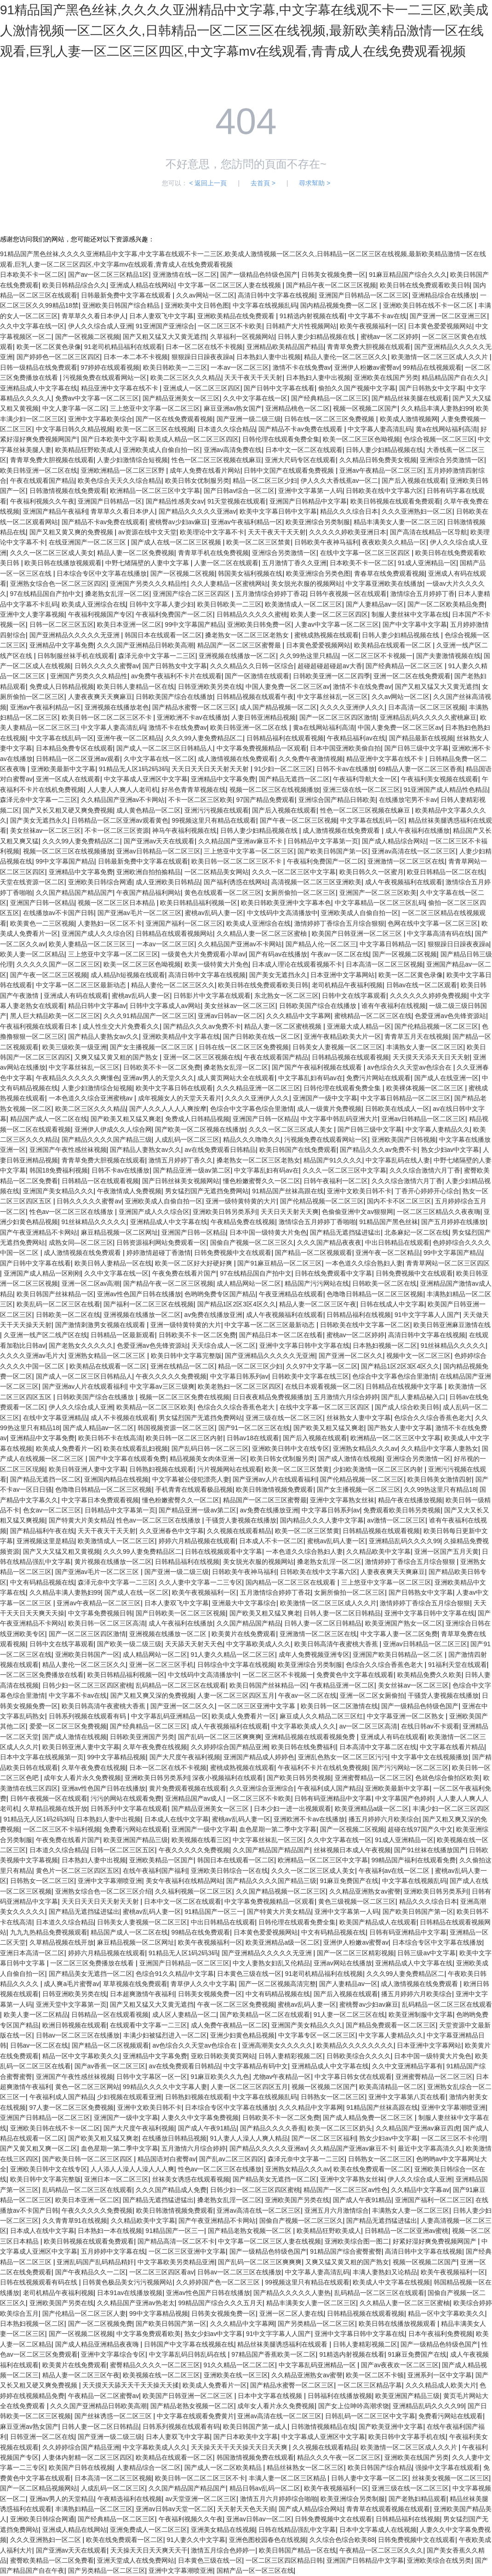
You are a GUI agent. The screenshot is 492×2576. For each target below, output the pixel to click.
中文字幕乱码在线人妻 (398, 1160)
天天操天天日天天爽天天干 (149, 2550)
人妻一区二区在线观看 (226, 563)
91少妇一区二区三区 (283, 769)
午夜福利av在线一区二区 (395, 1870)
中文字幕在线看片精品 (452, 1747)
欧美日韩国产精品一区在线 (297, 2550)
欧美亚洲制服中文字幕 (421, 2014)
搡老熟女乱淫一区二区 (117, 593)
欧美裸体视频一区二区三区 (425, 1088)
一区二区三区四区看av (161, 2272)
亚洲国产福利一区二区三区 (184, 923)
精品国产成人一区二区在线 (48, 1118)
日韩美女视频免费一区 (333, 274)
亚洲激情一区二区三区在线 (406, 861)
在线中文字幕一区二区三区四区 (366, 552)
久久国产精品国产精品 (249, 1623)
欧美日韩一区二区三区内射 (184, 1438)
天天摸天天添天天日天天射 (431, 1057)
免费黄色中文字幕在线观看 (355, 1674)
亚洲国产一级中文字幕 (325, 1098)
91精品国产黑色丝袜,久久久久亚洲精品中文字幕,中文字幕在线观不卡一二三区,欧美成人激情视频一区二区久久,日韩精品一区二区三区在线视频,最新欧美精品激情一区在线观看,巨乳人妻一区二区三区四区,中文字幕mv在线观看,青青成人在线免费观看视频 (244, 30)
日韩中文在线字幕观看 (354, 995)
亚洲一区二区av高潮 (91, 1283)
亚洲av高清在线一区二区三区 (414, 851)
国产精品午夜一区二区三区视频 (331, 285)
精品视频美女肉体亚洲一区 (208, 1458)
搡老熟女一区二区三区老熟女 (248, 635)
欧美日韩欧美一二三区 (175, 367)
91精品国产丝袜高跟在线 (288, 1191)
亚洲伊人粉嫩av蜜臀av (367, 367)
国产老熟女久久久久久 (81, 1345)
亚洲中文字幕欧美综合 (100, 419)
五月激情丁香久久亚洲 (294, 563)
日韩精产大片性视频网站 (301, 326)
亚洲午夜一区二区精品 (129, 738)
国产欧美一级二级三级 (129, 1644)
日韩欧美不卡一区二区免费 (161, 1067)
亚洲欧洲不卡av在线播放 (192, 717)
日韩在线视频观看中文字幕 (223, 1551)
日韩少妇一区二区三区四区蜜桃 (87, 1685)
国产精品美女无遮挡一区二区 (90, 1973)
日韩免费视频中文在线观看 (232, 1252)
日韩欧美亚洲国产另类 (142, 1736)
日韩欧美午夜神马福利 (326, 542)
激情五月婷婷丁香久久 (181, 1160)
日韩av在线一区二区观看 (422, 985)
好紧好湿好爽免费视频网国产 (435, 2241)
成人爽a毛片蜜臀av (71, 1983)
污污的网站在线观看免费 (126, 1798)
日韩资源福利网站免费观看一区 (161, 1242)
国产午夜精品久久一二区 (90, 2272)
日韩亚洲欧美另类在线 (210, 686)
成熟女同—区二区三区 (81, 1242)
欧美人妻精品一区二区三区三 (90, 944)
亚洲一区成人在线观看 (68, 779)
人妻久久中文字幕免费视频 (200, 2117)
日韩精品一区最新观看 (123, 1335)
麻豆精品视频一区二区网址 (119, 1232)
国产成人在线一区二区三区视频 (177, 542)
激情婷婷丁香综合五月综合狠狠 (339, 923)
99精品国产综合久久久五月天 (220, 2303)
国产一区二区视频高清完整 (277, 1983)
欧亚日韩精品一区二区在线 (445, 872)
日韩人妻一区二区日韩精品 (342, 1613)
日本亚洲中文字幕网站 (342, 975)
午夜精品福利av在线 (356, 738)
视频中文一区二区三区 (418, 1355)
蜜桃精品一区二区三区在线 (373, 1015)
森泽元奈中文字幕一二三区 (156, 655)
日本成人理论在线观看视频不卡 (297, 964)
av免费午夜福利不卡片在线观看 (176, 676)
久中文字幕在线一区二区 (159, 758)
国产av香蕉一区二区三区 (110, 2066)
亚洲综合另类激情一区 (452, 460)
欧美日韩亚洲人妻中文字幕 (87, 1469)
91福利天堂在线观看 (457, 1664)
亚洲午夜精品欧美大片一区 (342, 1036)
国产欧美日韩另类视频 (299, 1777)
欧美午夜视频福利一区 (372, 326)
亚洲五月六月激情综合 (336, 2210)
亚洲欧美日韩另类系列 (225, 1211)
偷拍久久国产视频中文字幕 (356, 388)
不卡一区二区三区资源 (117, 830)
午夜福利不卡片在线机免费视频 (323, 1767)
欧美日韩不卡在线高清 (110, 1438)
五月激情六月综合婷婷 (346, 1397)
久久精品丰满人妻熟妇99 (437, 408)
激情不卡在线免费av (302, 367)
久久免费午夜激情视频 (311, 758)
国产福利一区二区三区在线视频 (148, 1304)
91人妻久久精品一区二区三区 (233, 1654)
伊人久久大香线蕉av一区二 (339, 480)
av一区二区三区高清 (368, 1726)
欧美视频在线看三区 (200, 1839)
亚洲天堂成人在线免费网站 (135, 2560)
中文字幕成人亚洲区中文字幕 (146, 779)
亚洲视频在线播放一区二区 (237, 655)
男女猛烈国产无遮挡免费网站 (207, 1191)
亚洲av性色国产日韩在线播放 (139, 1294)
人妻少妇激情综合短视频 (132, 460)
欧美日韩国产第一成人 (255, 2426)
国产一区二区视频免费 (100, 2323)
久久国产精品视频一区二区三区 (281, 1891)
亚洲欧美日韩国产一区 (87, 1654)
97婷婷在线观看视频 (110, 367)
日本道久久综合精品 (226, 429)
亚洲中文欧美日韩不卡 (359, 1191)
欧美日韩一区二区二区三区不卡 (108, 717)
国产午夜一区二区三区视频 (298, 820)
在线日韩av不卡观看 (430, 1726)
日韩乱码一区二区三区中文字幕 (370, 2416)
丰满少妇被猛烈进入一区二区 (165, 2035)
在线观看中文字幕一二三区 (148, 2025)
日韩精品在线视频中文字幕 (405, 1386)
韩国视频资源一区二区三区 (176, 1427)
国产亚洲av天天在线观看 (159, 841)
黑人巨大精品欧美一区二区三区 (55, 1015)
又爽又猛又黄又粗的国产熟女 (117, 1057)
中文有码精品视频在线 (42, 1582)
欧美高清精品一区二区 (391, 2086)
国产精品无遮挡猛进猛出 (345, 1232)
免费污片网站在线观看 (378, 1078)
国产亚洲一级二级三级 (249, 419)
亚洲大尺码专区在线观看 (300, 460)
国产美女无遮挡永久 (39, 820)
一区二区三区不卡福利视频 (61, 1829)
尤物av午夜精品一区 (282, 2076)
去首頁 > (263, 183)
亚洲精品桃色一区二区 (297, 408)
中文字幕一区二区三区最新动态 (82, 985)
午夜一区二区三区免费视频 (236, 2004)
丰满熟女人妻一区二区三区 (424, 1047)
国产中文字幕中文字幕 (415, 624)
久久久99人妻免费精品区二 (204, 738)
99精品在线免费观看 (201, 1932)
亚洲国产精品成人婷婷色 (258, 1757)
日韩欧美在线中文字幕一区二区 (365, 1324)
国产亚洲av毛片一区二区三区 (139, 912)
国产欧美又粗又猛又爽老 (126, 1118)
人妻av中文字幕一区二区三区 (337, 624)
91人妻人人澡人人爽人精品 (249, 2138)
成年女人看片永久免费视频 (82, 1777)
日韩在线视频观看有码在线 (39, 2282)
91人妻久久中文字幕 (195, 2539)
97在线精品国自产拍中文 (46, 593)
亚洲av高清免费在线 (233, 449)
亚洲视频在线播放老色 (117, 707)
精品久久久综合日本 (349, 511)
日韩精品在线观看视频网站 (174, 933)
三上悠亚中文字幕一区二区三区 (155, 408)
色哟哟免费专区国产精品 (219, 1294)
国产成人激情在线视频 (350, 1458)
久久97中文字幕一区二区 (322, 1366)
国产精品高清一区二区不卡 (176, 2241)
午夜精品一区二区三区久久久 (381, 2550)
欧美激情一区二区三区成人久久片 (440, 357)
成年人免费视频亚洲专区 (314, 1654)
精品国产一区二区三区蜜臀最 (240, 645)
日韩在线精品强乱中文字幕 (297, 2529)
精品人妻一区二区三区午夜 (317, 1304)
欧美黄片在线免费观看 (244, 1633)
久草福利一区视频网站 (242, 336)
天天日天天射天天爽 (290, 1211)
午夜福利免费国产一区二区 (174, 614)
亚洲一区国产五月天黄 (446, 1551)
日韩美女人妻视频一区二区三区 (337, 1047)
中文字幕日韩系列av (239, 1376)
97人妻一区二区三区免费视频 (71, 2107)
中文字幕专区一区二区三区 (316, 2035)
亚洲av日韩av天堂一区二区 (175, 2509)
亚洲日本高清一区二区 (32, 1953)
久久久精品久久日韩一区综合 (252, 666)
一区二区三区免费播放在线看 (42, 1674)
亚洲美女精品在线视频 (223, 2529)
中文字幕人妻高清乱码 (380, 429)
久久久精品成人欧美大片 (441, 2385)
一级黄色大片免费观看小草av (203, 954)
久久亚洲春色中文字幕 (171, 1530)
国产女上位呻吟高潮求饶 (353, 2406)
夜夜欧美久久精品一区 (394, 542)
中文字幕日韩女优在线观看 (353, 2076)
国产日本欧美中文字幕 (113, 439)
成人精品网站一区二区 (249, 1283)
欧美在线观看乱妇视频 (135, 1448)
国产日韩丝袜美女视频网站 (180, 1181)
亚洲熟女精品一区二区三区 (107, 1355)
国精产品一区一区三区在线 (255, 2570)
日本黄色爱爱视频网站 (440, 326)
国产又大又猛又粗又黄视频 (61, 1551)
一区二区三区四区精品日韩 (284, 2560)
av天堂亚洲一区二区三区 (200, 2498)
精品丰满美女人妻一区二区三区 (399, 522)
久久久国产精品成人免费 (171, 2189)
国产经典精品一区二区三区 (329, 398)
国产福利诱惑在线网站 (236, 882)
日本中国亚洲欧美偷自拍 (345, 748)
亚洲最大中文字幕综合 (244, 1603)
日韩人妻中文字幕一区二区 (369, 2478)
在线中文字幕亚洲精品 (55, 1417)
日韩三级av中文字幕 (426, 1953)
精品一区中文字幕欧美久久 (81, 2056)
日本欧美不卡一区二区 (32, 274)
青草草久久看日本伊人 (94, 316)
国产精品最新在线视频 (421, 738)
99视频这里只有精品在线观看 (214, 820)
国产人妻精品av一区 (375, 604)
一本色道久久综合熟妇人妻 (364, 1263)
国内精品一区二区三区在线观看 (292, 1582)
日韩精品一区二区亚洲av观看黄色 (119, 820)
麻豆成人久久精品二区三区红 (321, 1716)
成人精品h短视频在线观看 (128, 975)
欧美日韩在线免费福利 (303, 1747)
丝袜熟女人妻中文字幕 (358, 1417)
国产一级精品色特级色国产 (258, 274)
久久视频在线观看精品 (239, 1530)
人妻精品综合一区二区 (148, 2467)
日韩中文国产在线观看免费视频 (290, 470)
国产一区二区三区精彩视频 (355, 1953)
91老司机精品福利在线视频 (324, 1973)
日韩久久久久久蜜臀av (106, 666)
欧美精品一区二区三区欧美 (155, 1407)
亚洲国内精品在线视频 (116, 1479)
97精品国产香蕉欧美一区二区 (273, 2354)
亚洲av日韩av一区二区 (230, 1015)
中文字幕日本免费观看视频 (100, 1500)
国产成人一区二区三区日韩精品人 (164, 748)
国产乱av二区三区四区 (231, 2159)
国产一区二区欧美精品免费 (446, 604)
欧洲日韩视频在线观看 (74, 2025)
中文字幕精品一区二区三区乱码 (380, 902)
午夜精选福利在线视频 (129, 2498)
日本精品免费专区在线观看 (74, 748)
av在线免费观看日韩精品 (220, 1149)
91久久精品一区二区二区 (239, 2365)
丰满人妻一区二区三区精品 (288, 2478)
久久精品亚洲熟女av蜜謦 (364, 1891)
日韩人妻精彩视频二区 (290, 2056)
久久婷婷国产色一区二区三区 (219, 2282)
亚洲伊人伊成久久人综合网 (113, 1129)
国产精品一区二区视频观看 (313, 1252)
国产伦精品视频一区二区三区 (436, 1026)
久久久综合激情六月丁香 (424, 1170)
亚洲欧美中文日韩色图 (197, 305)
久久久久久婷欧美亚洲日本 (347, 532)
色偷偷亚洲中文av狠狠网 (357, 1211)
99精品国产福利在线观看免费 (414, 1860)
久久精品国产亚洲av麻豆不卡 (241, 841)
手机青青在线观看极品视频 (194, 1489)
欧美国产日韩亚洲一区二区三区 (358, 933)
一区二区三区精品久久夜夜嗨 (439, 1211)
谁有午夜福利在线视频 (393, 1005)
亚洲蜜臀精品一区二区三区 (373, 1777)
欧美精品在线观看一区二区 (393, 645)
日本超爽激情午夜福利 (142, 1994)
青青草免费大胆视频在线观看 (369, 346)
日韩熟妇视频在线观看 (161, 1469)
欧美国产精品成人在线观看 (378, 1922)
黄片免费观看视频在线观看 (187, 1788)
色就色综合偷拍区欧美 (447, 1777)
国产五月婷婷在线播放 (453, 1221)
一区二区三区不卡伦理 (453, 2138)
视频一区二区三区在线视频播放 (274, 789)
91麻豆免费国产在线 (349, 1880)
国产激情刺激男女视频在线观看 (101, 1324)
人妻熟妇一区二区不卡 (110, 923)
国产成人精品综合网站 (394, 841)
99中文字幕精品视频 (116, 1757)
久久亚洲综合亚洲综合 (261, 1788)
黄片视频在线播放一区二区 (113, 1561)
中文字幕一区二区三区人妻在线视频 (230, 285)
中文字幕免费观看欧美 (148, 2333)
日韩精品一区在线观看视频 (100, 1181)
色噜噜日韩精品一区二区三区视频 (374, 1294)
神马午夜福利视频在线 (184, 830)
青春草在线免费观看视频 (389, 573)
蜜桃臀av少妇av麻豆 (178, 522)
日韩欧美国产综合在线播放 (174, 696)
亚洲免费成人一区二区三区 (148, 2529)
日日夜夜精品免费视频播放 (271, 1397)
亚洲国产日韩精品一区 (110, 501)
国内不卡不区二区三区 (399, 1201)
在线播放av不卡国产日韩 (58, 912)
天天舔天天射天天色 (194, 1644)
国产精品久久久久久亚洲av (197, 511)
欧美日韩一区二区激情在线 (339, 1706)
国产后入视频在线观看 (414, 480)
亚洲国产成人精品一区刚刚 (42, 1273)
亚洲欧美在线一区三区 (236, 2375)
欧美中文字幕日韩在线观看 (174, 1088)
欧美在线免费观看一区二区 (372, 2169)
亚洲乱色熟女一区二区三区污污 (343, 1757)
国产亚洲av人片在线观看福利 (84, 1386)
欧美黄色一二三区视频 (42, 923)
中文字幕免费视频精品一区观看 (262, 748)
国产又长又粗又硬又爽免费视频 (68, 810)
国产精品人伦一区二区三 (321, 944)
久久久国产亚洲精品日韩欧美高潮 (145, 645)
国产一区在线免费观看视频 (174, 419)
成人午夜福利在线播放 (417, 830)
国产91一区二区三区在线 (254, 1427)
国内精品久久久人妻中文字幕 (322, 1520)
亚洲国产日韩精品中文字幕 (308, 501)
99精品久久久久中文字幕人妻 (165, 2086)
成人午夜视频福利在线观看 (403, 882)
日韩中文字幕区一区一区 (151, 2076)
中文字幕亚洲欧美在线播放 (384, 583)
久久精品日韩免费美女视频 (378, 460)
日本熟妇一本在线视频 (110, 2230)
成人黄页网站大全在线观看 (236, 1078)
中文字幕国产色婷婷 (404, 1798)
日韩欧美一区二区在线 (384, 1283)
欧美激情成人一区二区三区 (303, 604)
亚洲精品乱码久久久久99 (405, 1541)
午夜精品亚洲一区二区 (342, 1685)
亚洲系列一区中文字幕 (439, 2375)
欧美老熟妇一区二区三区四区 (239, 1386)
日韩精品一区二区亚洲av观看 (78, 758)
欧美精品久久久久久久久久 (355, 2045)
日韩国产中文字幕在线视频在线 (189, 2344)
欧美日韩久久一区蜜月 (371, 872)
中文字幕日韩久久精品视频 (74, 429)
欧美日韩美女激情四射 (439, 1479)
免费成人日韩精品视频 (61, 686)
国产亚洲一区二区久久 (351, 1355)
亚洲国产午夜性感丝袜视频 (68, 1149)
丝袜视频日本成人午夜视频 (352, 1850)
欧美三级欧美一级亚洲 (74, 1047)
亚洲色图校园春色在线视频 (267, 2539)
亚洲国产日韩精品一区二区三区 (364, 295)
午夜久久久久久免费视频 (171, 1376)
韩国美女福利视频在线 (250, 573)
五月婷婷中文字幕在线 (113, 2251)
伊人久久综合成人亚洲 (100, 326)
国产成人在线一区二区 (136, 1592)
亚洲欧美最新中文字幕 (63, 769)
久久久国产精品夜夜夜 (329, 1242)
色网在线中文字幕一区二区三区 (433, 923)
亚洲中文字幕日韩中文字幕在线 (304, 1345)
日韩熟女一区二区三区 (42, 1880)
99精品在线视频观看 (432, 367)
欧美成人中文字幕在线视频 (391, 2282)
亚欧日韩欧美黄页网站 (223, 2056)
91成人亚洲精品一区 (427, 563)
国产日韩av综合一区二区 (239, 490)
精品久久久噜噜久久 (252, 1139)
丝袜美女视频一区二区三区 (450, 2478)
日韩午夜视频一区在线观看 (348, 593)
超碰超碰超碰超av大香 (329, 666)
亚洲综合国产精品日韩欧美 (337, 799)
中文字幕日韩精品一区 (392, 944)
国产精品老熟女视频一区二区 (250, 2230)
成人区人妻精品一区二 (184, 2014)
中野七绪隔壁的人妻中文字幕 (148, 563)
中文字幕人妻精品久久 (438, 1129)
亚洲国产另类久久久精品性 (148, 583)
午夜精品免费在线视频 (243, 1221)
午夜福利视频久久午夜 (42, 501)
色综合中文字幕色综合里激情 (252, 1108)
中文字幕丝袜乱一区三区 (332, 696)
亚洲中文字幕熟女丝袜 (342, 1500)
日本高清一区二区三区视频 (426, 707)
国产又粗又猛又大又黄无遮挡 (164, 336)
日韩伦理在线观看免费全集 (281, 439)
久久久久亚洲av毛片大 (32, 1355)
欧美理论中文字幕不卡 (212, 532)
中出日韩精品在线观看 (397, 1242)
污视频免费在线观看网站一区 (105, 377)
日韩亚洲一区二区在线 (42, 2436)
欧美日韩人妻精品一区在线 (135, 686)
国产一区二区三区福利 (324, 2138)
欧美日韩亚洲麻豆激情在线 (452, 1324)
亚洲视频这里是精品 (45, 1541)
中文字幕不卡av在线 (377, 316)
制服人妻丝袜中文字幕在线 (410, 614)
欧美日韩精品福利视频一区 (198, 902)
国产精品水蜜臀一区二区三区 (194, 707)
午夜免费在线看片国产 (184, 1273)
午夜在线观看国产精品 (42, 480)
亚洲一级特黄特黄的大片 (241, 1201)
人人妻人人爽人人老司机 (122, 789)
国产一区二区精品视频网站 (38, 2488)
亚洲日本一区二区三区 (116, 2179)
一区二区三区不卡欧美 (230, 326)
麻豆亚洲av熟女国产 (233, 408)
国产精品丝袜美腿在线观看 (410, 398)
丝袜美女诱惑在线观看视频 (190, 2179)
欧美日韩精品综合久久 (74, 285)
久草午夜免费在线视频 (155, 1747)
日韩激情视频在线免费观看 (68, 490)
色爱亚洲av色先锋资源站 (450, 1015)
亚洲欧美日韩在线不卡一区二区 (429, 305)
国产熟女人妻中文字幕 (399, 1427)
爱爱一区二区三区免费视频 (68, 1726)
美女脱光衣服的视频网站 (306, 583)
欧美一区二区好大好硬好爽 (194, 1263)
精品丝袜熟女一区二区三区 (305, 2467)
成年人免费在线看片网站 (205, 470)
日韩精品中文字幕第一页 (322, 841)
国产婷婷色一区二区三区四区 (58, 357)
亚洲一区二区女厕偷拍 (372, 1695)
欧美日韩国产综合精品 (380, 2467)
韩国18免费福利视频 (58, 1170)
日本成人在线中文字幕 (176, 1819)
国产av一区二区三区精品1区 (108, 274)
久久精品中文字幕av (420, 2189)
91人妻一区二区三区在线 (349, 2014)
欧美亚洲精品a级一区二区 (372, 1808)
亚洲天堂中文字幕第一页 (71, 2004)
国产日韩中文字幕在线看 (279, 388)
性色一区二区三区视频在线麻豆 (217, 460)
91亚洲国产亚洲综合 (165, 326)
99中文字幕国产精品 (194, 624)
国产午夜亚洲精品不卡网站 (38, 1232)
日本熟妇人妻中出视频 (268, 357)
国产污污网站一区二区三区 (410, 1767)
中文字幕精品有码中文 (255, 2066)
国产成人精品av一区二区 (98, 1427)
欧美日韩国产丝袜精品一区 (55, 1294)
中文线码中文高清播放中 (282, 912)
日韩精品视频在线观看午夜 (255, 696)
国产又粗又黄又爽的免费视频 (72, 532)
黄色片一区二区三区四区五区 (78, 1870)
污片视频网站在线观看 (229, 1469)
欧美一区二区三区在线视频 (155, 429)
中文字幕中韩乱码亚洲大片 (339, 1118)
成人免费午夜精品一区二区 (229, 2025)
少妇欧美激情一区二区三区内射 (379, 1469)
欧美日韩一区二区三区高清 (106, 1623)
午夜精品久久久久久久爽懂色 (78, 1078)
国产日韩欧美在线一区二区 (261, 1036)
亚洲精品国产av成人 (194, 1798)
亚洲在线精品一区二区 (182, 1366)
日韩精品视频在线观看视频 (350, 1057)
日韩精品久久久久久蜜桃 (252, 614)
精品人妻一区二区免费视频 (135, 552)
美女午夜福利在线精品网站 (184, 1880)
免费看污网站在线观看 (135, 1829)
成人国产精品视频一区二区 (278, 707)
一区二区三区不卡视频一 (377, 655)
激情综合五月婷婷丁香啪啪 (317, 1221)
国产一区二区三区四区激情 (338, 717)
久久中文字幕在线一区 (32, 326)
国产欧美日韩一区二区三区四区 (88, 2159)
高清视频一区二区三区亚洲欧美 (316, 882)
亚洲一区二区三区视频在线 (201, 1057)
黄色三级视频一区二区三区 (356, 1901)
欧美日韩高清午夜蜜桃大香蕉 (337, 1644)
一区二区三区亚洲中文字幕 (257, 1706)
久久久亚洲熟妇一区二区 (417, 511)
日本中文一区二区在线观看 (304, 449)
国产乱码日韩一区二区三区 (210, 1448)
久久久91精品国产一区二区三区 (149, 1015)
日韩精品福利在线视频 (358, 1314)
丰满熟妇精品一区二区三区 (93, 2509)
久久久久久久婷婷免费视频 (428, 995)
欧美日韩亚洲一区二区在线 (38, 470)
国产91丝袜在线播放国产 (430, 1850)
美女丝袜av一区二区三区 (45, 830)
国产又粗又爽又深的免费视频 (152, 1695)
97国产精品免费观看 (265, 799)
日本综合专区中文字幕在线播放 (102, 573)
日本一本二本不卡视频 (135, 357)
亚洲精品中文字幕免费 (61, 645)
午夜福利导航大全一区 (365, 779)
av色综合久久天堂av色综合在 (410, 1067)
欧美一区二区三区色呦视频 (361, 439)
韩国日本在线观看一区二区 (163, 635)
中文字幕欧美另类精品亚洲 (176, 2262)
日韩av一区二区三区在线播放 (78, 2035)
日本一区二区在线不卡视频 (204, 346)
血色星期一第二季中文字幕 (277, 1829)
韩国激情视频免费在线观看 (255, 2457)
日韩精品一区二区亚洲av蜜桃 (407, 2230)
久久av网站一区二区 (205, 295)
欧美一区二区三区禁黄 (258, 542)
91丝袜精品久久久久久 (94, 1221)
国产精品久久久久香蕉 (272, 2128)
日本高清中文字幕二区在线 (378, 1747)
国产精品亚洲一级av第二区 (192, 1170)
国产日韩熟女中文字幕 (431, 388)
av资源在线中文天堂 (147, 532)
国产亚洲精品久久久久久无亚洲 (75, 635)
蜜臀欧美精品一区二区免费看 (52, 2560)
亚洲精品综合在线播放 (444, 295)
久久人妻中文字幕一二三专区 (200, 1582)
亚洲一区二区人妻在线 (291, 2313)
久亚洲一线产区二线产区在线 (45, 1335)
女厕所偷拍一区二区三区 (300, 892)
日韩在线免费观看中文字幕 (333, 1273)
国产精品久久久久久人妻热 (292, 2292)
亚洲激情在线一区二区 (185, 274)
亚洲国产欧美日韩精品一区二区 (399, 1654)
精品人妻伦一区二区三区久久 (346, 357)
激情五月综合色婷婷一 (223, 2550)
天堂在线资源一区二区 (32, 882)
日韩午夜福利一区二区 (335, 1181)
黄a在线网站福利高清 (446, 429)
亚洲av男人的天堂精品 (61, 2498)
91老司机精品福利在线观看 (123, 346)
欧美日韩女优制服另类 (197, 480)
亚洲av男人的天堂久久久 (158, 1078)
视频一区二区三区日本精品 (117, 902)
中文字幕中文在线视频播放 (430, 1757)
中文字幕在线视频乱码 (265, 305)
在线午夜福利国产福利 (155, 1870)
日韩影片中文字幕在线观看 (212, 995)
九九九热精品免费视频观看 (48, 1932)
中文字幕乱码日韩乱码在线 (188, 2354)
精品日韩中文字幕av (97, 1005)
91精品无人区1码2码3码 (133, 769)
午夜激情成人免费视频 (129, 1191)
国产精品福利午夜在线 (42, 1530)
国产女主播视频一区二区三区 (152, 1047)
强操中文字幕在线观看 (447, 2467)
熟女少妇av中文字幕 (450, 1149)
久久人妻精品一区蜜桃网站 (229, 583)
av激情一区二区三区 (396, 1520)
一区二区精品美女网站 (216, 872)
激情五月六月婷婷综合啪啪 (278, 2498)
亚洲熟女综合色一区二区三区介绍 (103, 1891)
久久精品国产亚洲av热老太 (136, 2303)
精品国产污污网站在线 (317, 1283)
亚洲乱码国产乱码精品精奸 (95, 2262)
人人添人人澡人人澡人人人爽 (132, 2169)
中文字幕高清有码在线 (439, 933)
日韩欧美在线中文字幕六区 (384, 490)
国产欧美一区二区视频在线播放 (200, 1129)
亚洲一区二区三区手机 (161, 1664)
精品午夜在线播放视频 (410, 1500)
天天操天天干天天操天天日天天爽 (240, 2447)
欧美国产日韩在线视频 (81, 2467)
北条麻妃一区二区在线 (416, 1232)
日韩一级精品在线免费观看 (38, 367)
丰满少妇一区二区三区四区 (451, 1808)
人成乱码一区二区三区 (187, 1139)
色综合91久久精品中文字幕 (175, 1973)
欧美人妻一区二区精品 (32, 954)
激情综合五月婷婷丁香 (422, 593)
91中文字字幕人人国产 (427, 1314)
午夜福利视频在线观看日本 (39, 1026)
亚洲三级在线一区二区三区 (361, 789)
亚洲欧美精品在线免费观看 (236, 316)
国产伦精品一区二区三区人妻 (84, 2313)
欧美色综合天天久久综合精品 (119, 480)
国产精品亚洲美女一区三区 (181, 398)
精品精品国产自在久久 (454, 377)
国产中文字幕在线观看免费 (127, 1458)
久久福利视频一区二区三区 (193, 1891)
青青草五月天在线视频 (416, 1036)
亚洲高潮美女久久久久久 (277, 2045)
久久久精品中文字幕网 (298, 1015)
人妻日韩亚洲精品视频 (263, 717)
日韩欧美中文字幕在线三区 (310, 1376)
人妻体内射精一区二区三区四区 (87, 2457)
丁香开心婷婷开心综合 (427, 1191)
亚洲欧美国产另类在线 (297, 2200)
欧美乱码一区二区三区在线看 (58, 1304)
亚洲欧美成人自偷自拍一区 (161, 449)
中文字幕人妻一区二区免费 (399, 1633)
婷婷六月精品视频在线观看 (197, 1541)
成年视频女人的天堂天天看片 (180, 1098)
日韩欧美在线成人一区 (397, 1108)
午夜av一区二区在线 (340, 954)
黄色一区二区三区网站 (87, 2086)
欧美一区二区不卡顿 (375, 2375)
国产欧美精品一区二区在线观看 (265, 2014)
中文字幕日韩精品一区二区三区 (405, 1098)
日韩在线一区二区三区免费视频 (330, 419)
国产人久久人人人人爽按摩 (167, 1108)
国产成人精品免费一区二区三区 (369, 2117)
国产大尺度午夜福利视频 (184, 1757)
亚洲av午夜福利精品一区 (246, 522)
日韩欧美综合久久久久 (358, 2056)
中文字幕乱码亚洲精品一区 (169, 1716)
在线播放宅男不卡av (408, 799)
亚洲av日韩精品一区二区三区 (158, 851)
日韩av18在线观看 (253, 1438)
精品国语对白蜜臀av (166, 2159)
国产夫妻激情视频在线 (448, 655)
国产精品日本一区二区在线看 (281, 1335)
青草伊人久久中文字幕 (203, 1983)
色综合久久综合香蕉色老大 (236, 1407)
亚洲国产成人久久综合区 (97, 933)
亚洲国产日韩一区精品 (42, 902)
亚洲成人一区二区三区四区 (201, 388)
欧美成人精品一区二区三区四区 (194, 439)
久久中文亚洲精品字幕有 (407, 2066)
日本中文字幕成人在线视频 (378, 2529)
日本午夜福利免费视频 (440, 2333)
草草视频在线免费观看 (135, 1983)
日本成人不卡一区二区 (271, 1541)
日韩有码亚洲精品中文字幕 (333, 1798)
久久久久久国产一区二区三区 (58, 964)
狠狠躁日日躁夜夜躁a (202, 357)
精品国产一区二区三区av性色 (345, 2189)
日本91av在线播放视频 (129, 2292)
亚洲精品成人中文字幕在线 (38, 388)
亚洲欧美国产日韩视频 (404, 1139)
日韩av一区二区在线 (39, 2045)
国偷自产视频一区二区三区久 (252, 1242)
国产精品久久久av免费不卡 (202, 1026)
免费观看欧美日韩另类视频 (402, 1510)
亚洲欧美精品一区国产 (161, 1860)
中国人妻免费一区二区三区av (288, 686)
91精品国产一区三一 (213, 1911)
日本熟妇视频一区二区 (385, 1345)
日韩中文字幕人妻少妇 (161, 604)
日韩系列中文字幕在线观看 (129, 1808)
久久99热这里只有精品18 (440, 1489)
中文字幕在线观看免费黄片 (195, 2416)
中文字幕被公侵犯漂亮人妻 (190, 1479)
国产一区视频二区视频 (87, 336)
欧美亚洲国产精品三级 (135, 1839)
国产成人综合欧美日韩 (407, 1407)
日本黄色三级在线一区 (249, 1973)
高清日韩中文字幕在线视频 (276, 295)
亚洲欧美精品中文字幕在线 (181, 1036)
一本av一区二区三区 (240, 367)
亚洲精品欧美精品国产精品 (285, 346)
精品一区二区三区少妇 (265, 480)
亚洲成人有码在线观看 (76, 995)
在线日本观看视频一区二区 (323, 1386)
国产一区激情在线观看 (257, 676)
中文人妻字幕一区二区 (74, 408)
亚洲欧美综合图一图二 (357, 2241)
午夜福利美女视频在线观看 (439, 779)
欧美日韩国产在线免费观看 (298, 1149)
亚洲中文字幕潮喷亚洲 (110, 1880)
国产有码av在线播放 (278, 954)
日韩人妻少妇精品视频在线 (317, 336)
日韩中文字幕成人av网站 (165, 1005)
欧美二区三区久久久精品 (185, 377)
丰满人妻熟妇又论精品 (385, 2272)
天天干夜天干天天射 (253, 377)
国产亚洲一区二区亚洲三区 (448, 316)
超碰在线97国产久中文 (420, 1829)
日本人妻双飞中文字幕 (161, 316)
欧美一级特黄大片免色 (216, 964)
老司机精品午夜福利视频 (347, 985)
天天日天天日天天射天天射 (211, 769)
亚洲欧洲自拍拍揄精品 (148, 872)
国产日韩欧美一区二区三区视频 (181, 1613)
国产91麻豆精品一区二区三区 (279, 1263)
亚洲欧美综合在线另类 (439, 2560)
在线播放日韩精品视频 (174, 2138)
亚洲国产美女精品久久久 (58, 1191)
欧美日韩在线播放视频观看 (63, 563)
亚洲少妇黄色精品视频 (242, 2035)
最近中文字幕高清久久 (430, 2148)
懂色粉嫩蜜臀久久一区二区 (261, 1181)
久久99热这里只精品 (309, 655)
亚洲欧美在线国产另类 (386, 377)
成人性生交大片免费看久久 (121, 1026)
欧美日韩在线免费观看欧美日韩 (425, 285)
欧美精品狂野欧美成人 (87, 449)
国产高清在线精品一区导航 (428, 532)
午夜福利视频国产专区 (100, 614)
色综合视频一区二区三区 (439, 439)
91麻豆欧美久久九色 (220, 2076)
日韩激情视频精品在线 (323, 2426)
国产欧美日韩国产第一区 (332, 851)
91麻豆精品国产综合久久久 (408, 274)
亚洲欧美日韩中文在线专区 (290, 1448)
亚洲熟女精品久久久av (365, 1448)
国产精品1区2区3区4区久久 (236, 1304)
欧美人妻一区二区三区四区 (329, 614)
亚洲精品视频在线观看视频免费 (311, 1736)
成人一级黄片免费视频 (329, 1108)
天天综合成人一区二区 (223, 1345)
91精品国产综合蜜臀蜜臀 (346, 2251)
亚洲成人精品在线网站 (142, 285)
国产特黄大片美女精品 (81, 1520)
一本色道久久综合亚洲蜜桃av (92, 1098)
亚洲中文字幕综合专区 (113, 2354)
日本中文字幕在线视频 (271, 2395)
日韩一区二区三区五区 (61, 624)
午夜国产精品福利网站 (148, 892)
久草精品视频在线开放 (55, 1808)
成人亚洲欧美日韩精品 (168, 882)
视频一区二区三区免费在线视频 (184, 1397)
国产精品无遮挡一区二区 (294, 779)
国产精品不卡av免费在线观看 (301, 429)
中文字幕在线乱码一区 (61, 738)
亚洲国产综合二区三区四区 (192, 593)
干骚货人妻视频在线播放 (241, 1520)
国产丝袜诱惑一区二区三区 (114, 2416)
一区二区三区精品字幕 (370, 2385)
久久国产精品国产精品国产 (74, 892)
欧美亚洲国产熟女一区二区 (403, 1623)
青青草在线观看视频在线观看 (388, 2509)
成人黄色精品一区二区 (148, 810)
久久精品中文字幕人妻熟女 (439, 1448)
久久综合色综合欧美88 (342, 2539)
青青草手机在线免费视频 (213, 552)
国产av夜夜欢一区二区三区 (400, 2365)
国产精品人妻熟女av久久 (103, 1036)
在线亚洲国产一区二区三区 (88, 542)
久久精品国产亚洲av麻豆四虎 (418, 2128)
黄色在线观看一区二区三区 (223, 892)
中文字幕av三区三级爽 (162, 1386)
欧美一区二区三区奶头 (340, 2128)
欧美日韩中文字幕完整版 (186, 1355)
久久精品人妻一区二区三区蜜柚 (263, 933)
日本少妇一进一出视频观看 (292, 1808)
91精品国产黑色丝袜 (388, 1221)
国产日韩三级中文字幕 (416, 748)
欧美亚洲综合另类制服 (318, 522)
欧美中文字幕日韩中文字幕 (278, 511)
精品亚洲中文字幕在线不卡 (120, 388)
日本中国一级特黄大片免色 (268, 1232)
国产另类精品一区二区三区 (316, 2323)
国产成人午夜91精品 (207, 2128)
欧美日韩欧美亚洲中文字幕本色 (286, 902)
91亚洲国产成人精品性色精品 (446, 789)
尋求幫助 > (314, 183)
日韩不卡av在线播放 (345, 769)
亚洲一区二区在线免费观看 (412, 676)
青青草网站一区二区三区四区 (448, 1263)
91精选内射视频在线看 (312, 316)
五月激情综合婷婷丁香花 (270, 593)
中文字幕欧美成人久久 (258, 1644)
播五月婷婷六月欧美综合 (384, 1819)
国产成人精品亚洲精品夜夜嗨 (98, 2344)
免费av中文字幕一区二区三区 (97, 398)
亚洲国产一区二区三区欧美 (378, 892)
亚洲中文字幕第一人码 (310, 490)
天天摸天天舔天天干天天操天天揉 (130, 2385)
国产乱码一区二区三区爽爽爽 (220, 1736)
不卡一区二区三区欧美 (200, 799)
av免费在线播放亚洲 (213, 1314)
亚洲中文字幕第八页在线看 (407, 2097)
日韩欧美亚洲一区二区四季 (331, 676)
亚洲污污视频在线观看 (216, 810)
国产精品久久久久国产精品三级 (107, 1139)
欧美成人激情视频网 (409, 419)
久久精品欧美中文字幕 (378, 1551)
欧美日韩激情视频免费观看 (274, 1489)
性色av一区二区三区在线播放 (72, 1211)
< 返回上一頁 (208, 183)
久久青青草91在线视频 (75, 2220)
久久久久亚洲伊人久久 (352, 707)
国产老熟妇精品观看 (417, 2498)
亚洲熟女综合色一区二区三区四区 (58, 583)
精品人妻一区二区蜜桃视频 (283, 1026)
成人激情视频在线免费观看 (236, 758)
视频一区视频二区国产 (365, 408)
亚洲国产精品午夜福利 (55, 511)
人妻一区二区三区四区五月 (236, 1695)
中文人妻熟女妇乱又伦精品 (271, 1963)
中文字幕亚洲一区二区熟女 (406, 1716)
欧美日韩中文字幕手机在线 (407, 2436)
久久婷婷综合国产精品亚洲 (229, 1747)
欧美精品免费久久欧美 (429, 1674)
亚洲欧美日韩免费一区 (259, 624)
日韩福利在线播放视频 (340, 2395)
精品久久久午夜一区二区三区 (339, 2457)
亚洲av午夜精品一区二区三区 (381, 470)
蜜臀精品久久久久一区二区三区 (155, 2365)
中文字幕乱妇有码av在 (310, 1078)
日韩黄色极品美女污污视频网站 (127, 2282)
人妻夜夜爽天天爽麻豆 (100, 696)
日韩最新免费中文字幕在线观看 (127, 295)
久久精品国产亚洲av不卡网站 (123, 799)
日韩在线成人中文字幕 (392, 1304)
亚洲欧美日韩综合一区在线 (229, 1870)
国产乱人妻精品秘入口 (413, 1397)
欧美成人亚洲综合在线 (94, 604)
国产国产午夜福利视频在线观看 (318, 1067)
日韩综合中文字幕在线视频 (236, 1664)
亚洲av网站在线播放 (343, 1963)
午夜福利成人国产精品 (329, 1788)
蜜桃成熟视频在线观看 (326, 635)
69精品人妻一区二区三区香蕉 (420, 769)
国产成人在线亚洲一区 (446, 1078)
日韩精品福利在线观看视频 (285, 738)
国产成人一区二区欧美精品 (223, 2467)
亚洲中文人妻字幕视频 (32, 614)
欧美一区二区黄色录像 (49, 346)
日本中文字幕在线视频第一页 (42, 1757)
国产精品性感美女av (175, 501)
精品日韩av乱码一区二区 (265, 2488)
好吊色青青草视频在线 (193, 789)
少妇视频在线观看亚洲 (129, 2097)
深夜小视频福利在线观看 (227, 1777)
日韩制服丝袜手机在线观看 (75, 655)
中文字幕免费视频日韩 (100, 1613)
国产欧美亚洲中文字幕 (391, 2426)
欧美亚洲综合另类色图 (318, 573)
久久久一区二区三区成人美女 (52, 552)
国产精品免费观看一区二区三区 (391, 2025)
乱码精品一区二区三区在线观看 (181, 1685)
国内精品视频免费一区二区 (339, 305)
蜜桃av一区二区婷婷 (389, 336)
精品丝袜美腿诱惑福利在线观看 (283, 2344)
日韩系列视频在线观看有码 (88, 1716)
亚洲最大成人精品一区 (359, 1026)
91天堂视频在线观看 (236, 501)
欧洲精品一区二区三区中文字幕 (155, 490)
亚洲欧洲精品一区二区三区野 (123, 470)
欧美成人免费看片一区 (68, 1448)
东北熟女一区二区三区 (286, 995)
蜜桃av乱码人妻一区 (214, 912)
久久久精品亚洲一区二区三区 (258, 1088)
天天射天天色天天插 (246, 2509)
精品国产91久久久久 (332, 1160)
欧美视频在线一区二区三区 (161, 2375)
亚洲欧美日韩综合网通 (100, 882)
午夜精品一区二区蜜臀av (103, 2395)
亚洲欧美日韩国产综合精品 (121, 305)
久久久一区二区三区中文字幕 (294, 872)
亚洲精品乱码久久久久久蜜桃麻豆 (428, 717)
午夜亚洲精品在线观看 (291, 1294)
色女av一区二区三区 (52, 1510)
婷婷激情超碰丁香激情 (158, 1252)
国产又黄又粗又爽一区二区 (38, 2148)
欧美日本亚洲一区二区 (129, 624)
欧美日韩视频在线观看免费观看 (395, 501)
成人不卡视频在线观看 (123, 1417)
